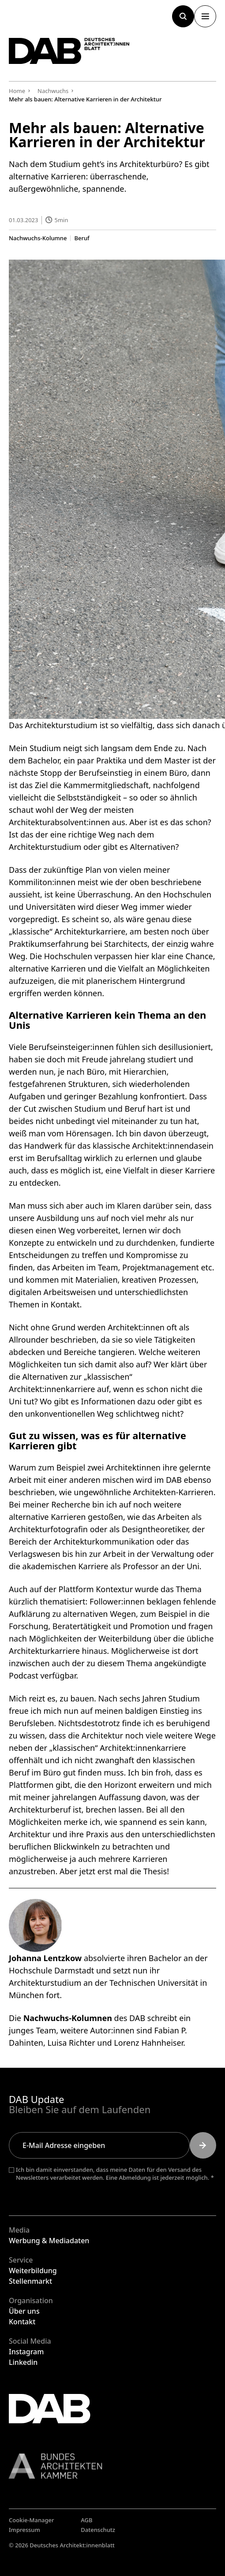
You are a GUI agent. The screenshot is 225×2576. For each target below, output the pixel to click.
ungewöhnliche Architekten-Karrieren (143, 1492)
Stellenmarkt (30, 2281)
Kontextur (114, 1589)
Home (17, 91)
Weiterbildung (33, 2270)
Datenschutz (98, 2530)
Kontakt (22, 2322)
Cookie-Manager (31, 2520)
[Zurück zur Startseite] (69, 51)
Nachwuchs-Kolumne (38, 238)
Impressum (24, 2530)
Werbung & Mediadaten (49, 2240)
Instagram (26, 2351)
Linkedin (23, 2362)
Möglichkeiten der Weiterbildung (90, 1639)
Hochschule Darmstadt (51, 1971)
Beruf (81, 238)
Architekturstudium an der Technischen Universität (103, 1983)
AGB (86, 2520)
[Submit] (203, 2145)
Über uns (24, 2311)
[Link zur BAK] (112, 2466)
